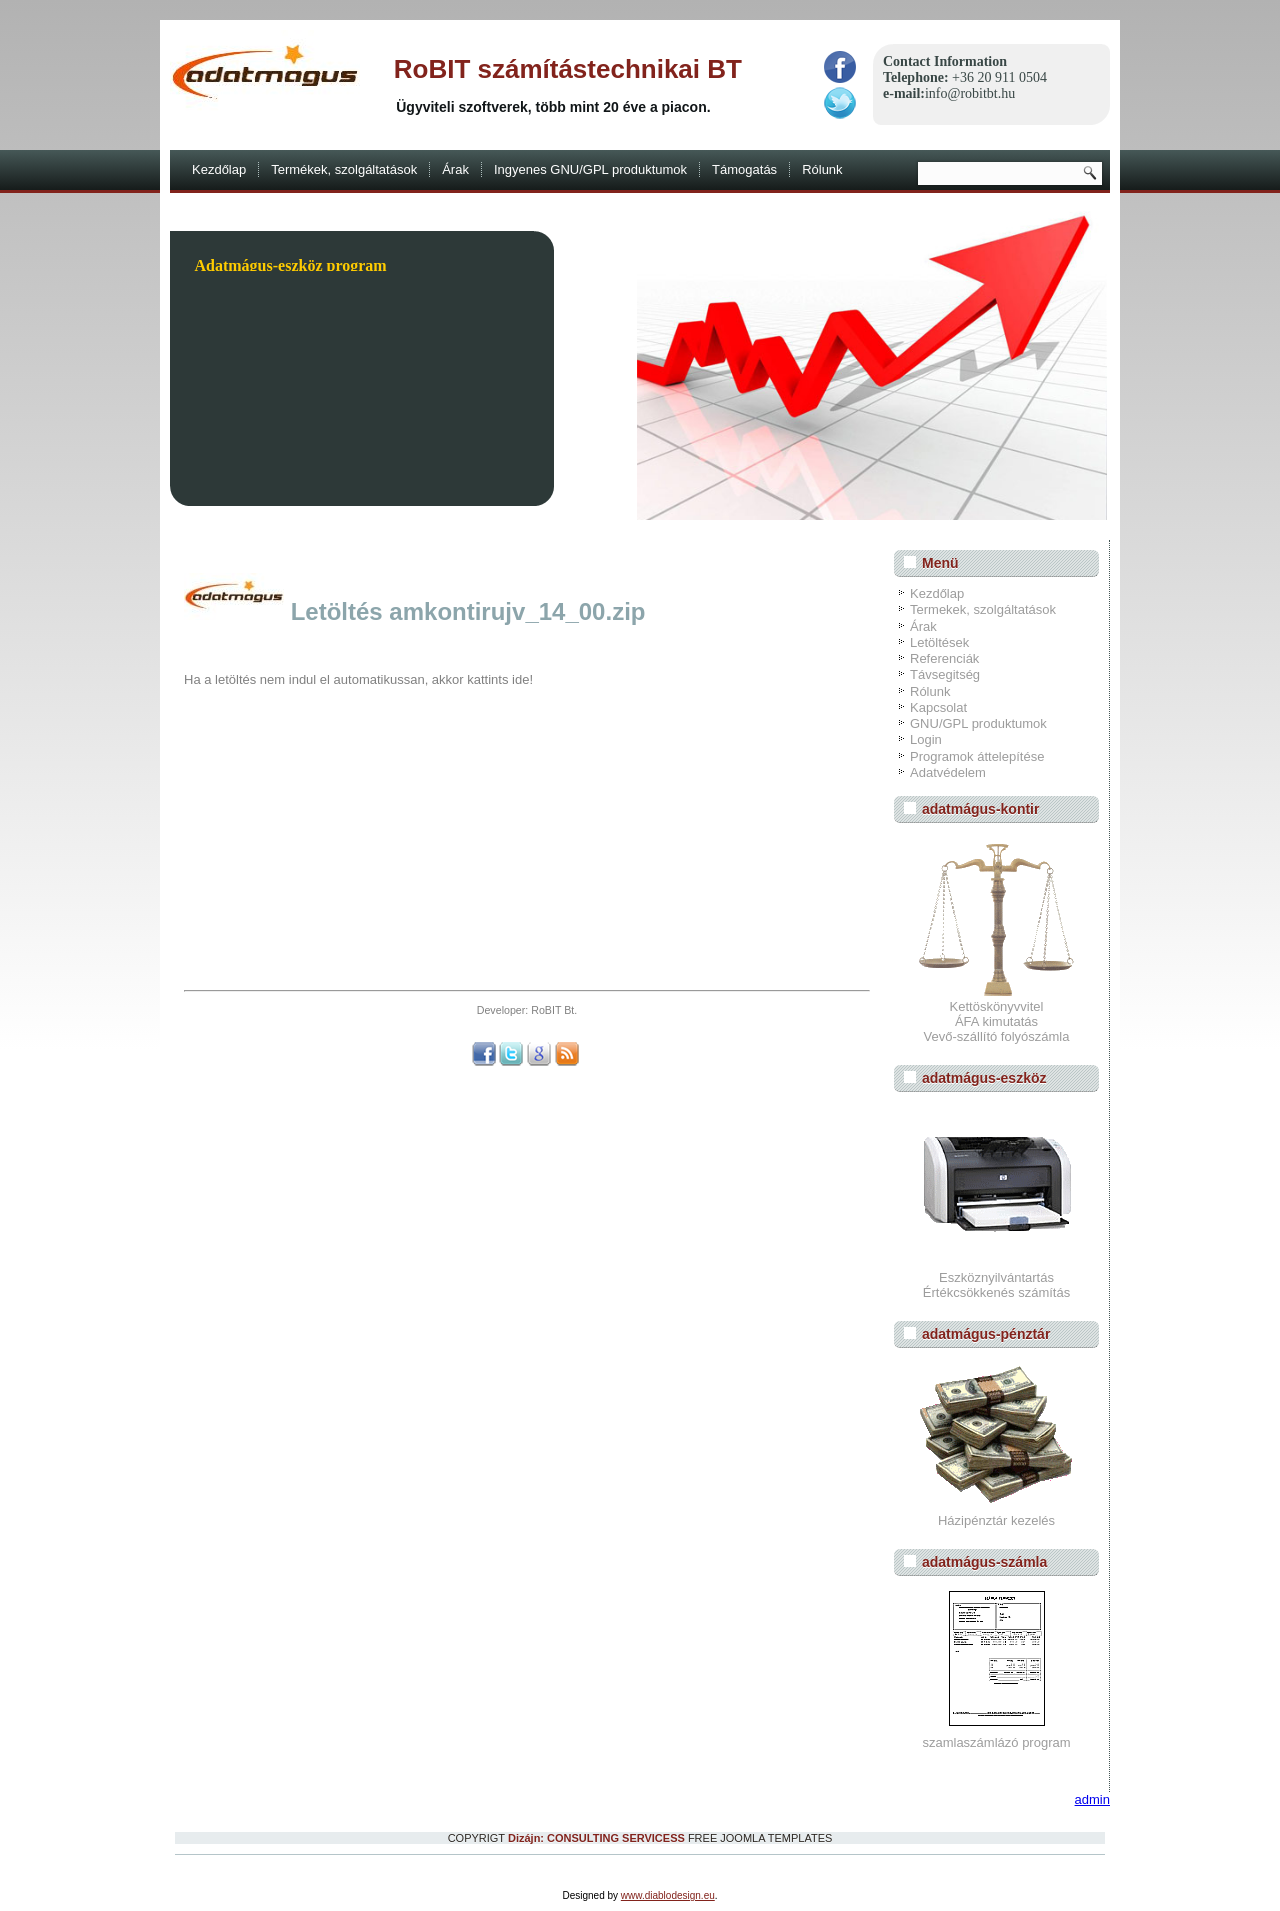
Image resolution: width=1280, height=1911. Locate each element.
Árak (455, 169)
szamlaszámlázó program (996, 1742)
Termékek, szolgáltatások (344, 169)
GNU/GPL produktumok (978, 723)
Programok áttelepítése (977, 756)
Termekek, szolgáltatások (983, 609)
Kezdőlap (219, 169)
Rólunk (822, 169)
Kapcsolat (938, 707)
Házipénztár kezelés (996, 1520)
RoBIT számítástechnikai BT (568, 69)
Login (926, 739)
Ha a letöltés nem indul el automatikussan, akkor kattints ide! (358, 679)
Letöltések (939, 642)
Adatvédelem (948, 772)
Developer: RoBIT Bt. (527, 1010)
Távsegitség (945, 674)
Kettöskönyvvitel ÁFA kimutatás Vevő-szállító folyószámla (997, 1014)
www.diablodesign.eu (668, 1895)
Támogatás (744, 169)
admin (1092, 1799)
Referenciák (944, 658)
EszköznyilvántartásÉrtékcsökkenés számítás (996, 1285)
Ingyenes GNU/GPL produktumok (590, 169)
